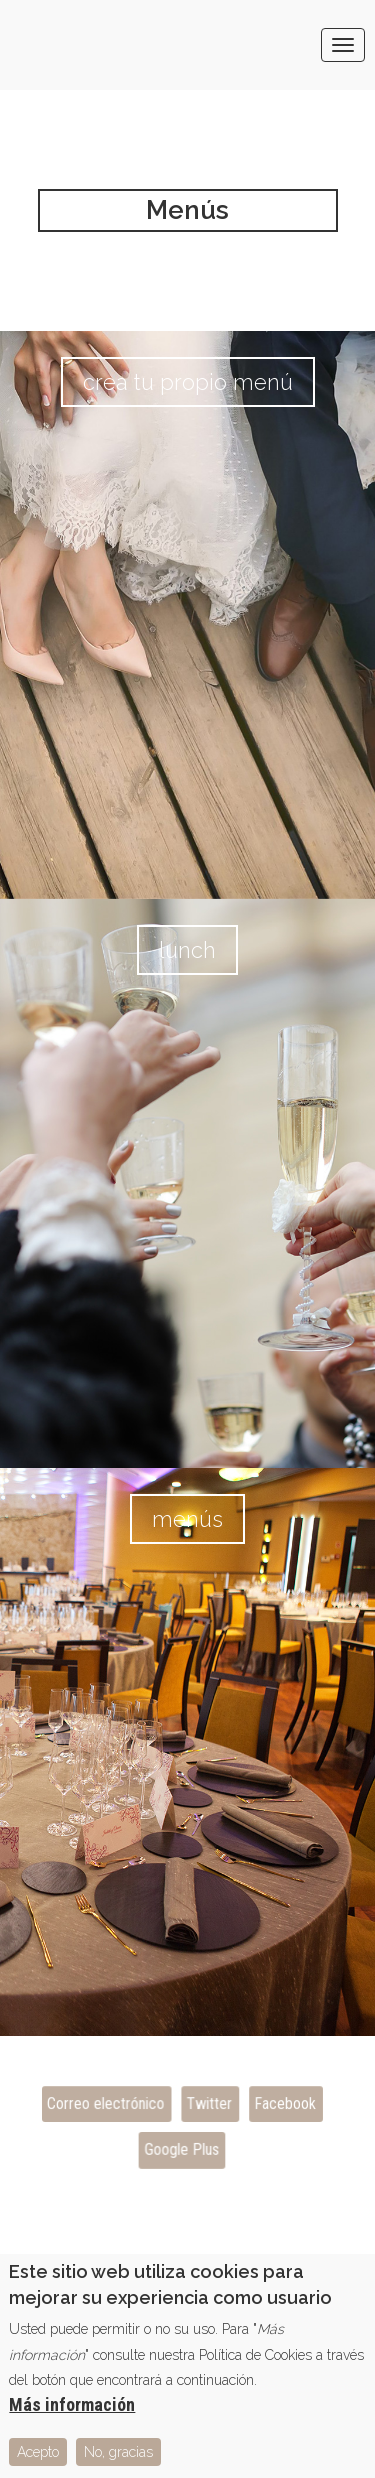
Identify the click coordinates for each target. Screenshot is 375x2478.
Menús (187, 1519)
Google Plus (181, 2149)
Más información (72, 2414)
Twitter (209, 2103)
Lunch (187, 950)
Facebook (283, 2103)
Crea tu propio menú (188, 382)
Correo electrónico (105, 2103)
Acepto (38, 2462)
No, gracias (118, 2462)
